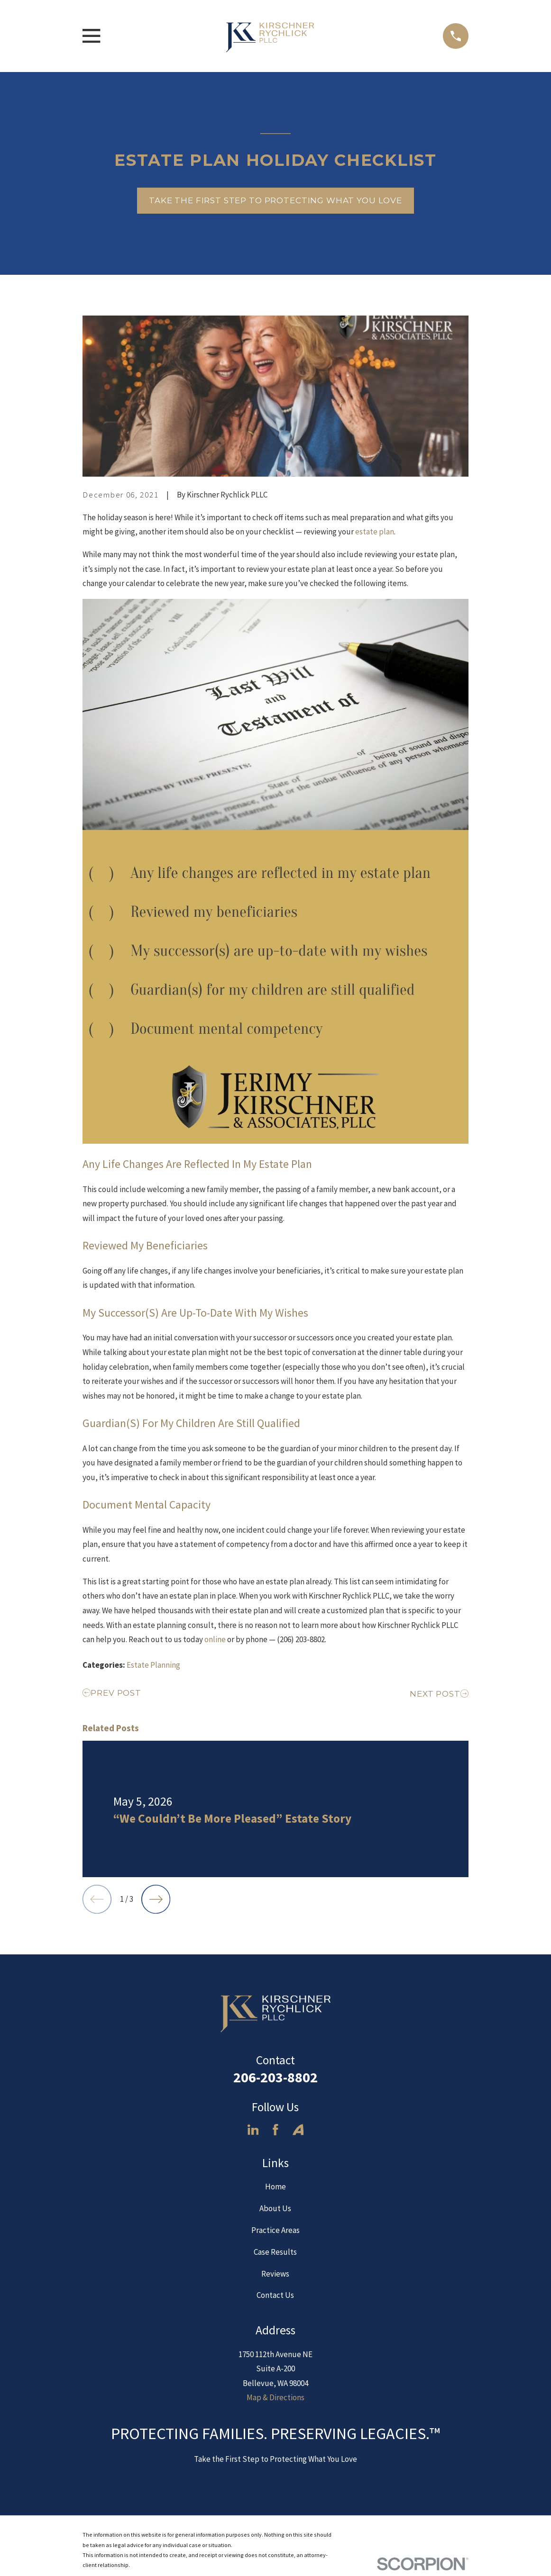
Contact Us (275, 2295)
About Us (275, 2208)
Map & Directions (275, 2397)
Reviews (275, 2274)
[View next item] (155, 1899)
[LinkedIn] (253, 2129)
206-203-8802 (275, 2077)
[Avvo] (298, 2129)
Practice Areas (275, 2230)
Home (275, 2186)
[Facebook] (275, 2129)
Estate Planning (153, 1665)
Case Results (275, 2252)
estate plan (374, 531)
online (215, 1639)
